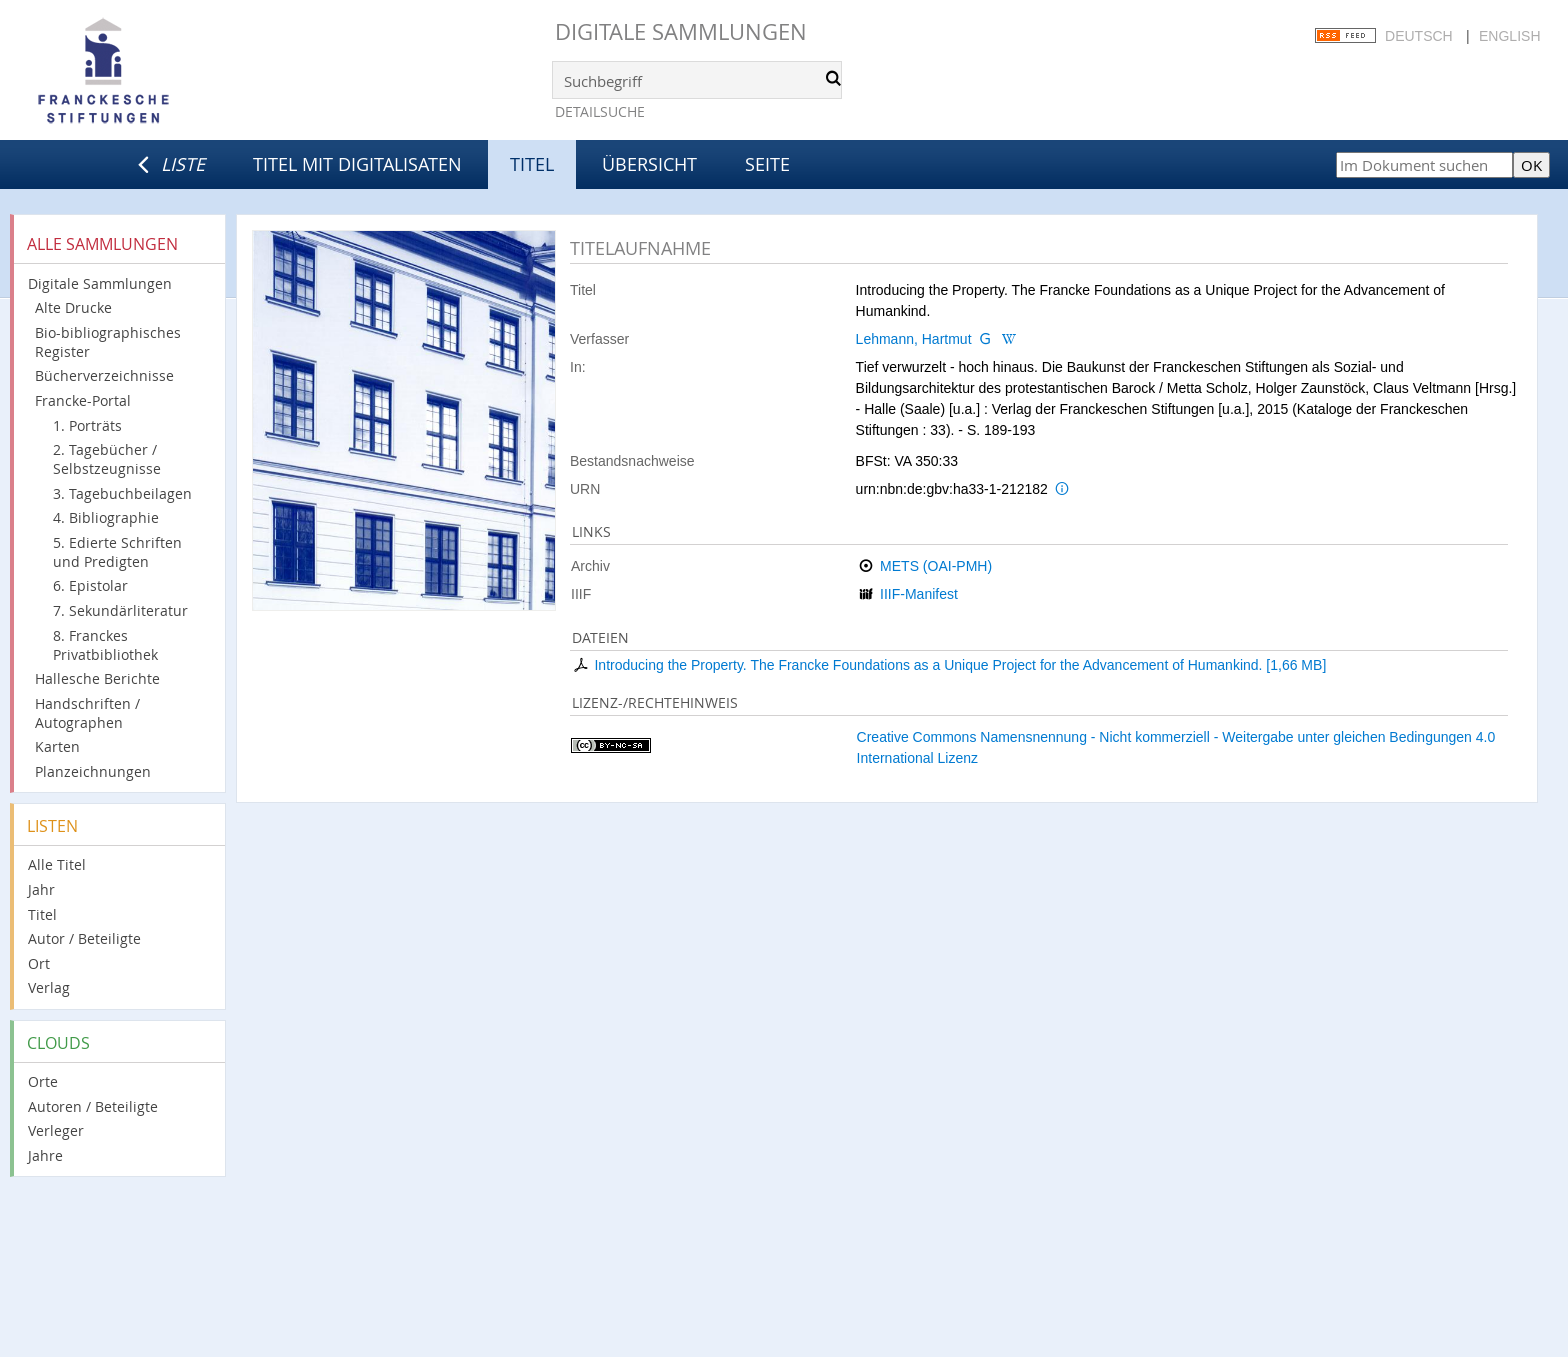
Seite (767, 164)
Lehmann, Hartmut (914, 339)
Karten (57, 746)
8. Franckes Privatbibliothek (105, 645)
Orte (43, 1081)
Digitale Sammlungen (681, 31)
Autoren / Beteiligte (93, 1106)
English (1509, 36)
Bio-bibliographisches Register (108, 342)
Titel (42, 914)
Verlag (49, 987)
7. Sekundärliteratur (120, 610)
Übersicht (649, 164)
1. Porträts (87, 425)
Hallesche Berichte (97, 678)
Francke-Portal (83, 400)
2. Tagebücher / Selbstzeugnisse (107, 459)
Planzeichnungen (93, 771)
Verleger (56, 1130)
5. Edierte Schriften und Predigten (117, 552)
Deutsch (1419, 36)
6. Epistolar (90, 585)
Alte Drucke (73, 307)
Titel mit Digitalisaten (357, 164)
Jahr (41, 889)
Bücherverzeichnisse (104, 375)
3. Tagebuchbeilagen (122, 493)
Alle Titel (57, 864)
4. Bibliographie (106, 517)
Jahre (45, 1155)
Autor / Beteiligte (84, 938)
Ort (39, 963)
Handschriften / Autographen (87, 713)
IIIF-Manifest (919, 594)
